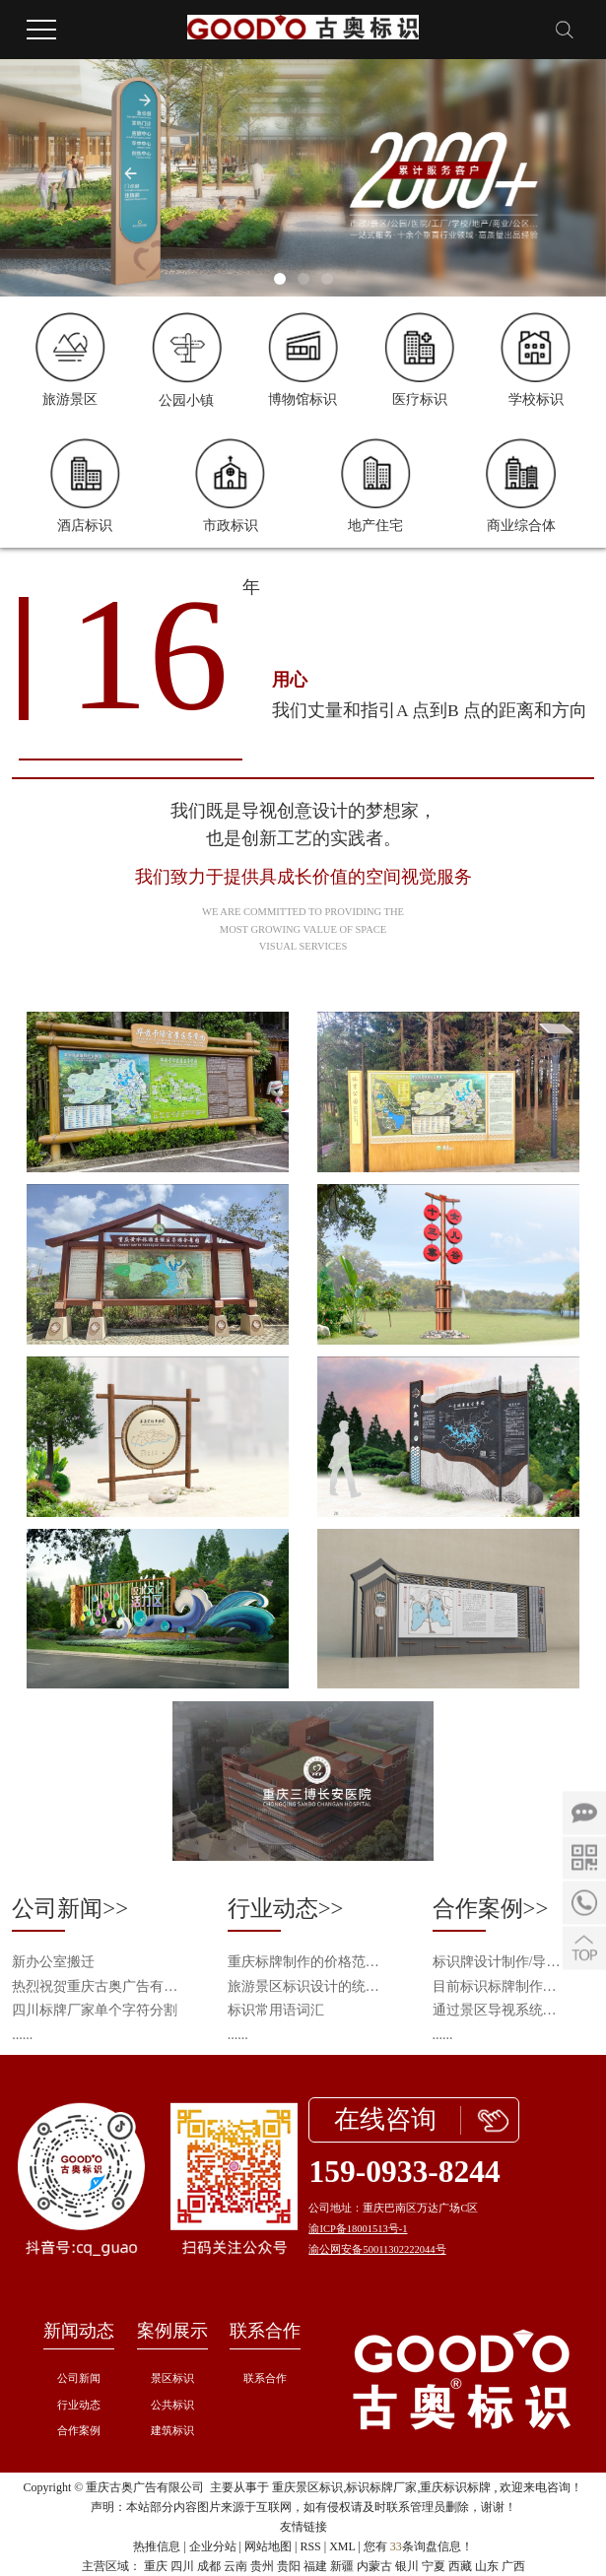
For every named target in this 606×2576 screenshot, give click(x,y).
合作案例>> (491, 1908)
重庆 (156, 2566)
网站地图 (268, 2546)
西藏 (460, 2566)
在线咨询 (385, 2119)
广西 (513, 2566)
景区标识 (172, 2378)
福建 (315, 2566)
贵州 (262, 2566)
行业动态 (79, 2405)
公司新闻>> (70, 1908)
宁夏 (433, 2566)
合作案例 (79, 2430)
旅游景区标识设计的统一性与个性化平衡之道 (309, 1986)
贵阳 (289, 2566)
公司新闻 (79, 2378)
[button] (280, 279)
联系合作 (265, 2331)
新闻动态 (78, 2331)
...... (22, 2034)
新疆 (342, 2566)
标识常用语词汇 (276, 2010)
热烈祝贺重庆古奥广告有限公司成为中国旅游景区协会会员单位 (98, 1986)
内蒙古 (374, 2566)
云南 (235, 2566)
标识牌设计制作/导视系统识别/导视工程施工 (497, 1961)
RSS (310, 2546)
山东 (487, 2566)
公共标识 (172, 2405)
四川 (182, 2566)
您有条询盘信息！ (418, 2546)
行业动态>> (286, 1908)
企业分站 (212, 2546)
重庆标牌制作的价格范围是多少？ (309, 1961)
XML (342, 2546)
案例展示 (172, 2331)
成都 (209, 2566)
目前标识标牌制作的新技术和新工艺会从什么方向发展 (497, 1986)
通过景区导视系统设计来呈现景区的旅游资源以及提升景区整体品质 (497, 2010)
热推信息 (156, 2546)
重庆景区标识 (307, 2487)
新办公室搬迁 (53, 1961)
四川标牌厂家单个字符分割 (94, 2010)
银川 (407, 2566)
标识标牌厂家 (381, 2487)
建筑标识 (172, 2430)
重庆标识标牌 (455, 2487)
